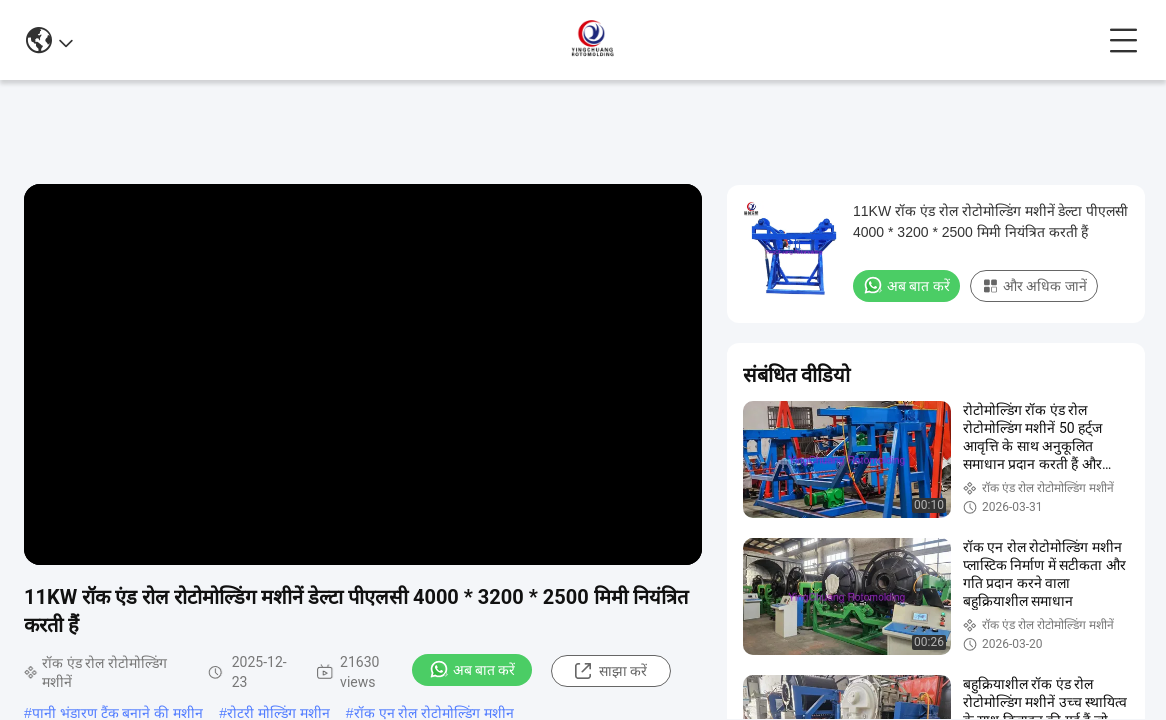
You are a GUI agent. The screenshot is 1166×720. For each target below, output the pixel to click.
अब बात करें (472, 669)
